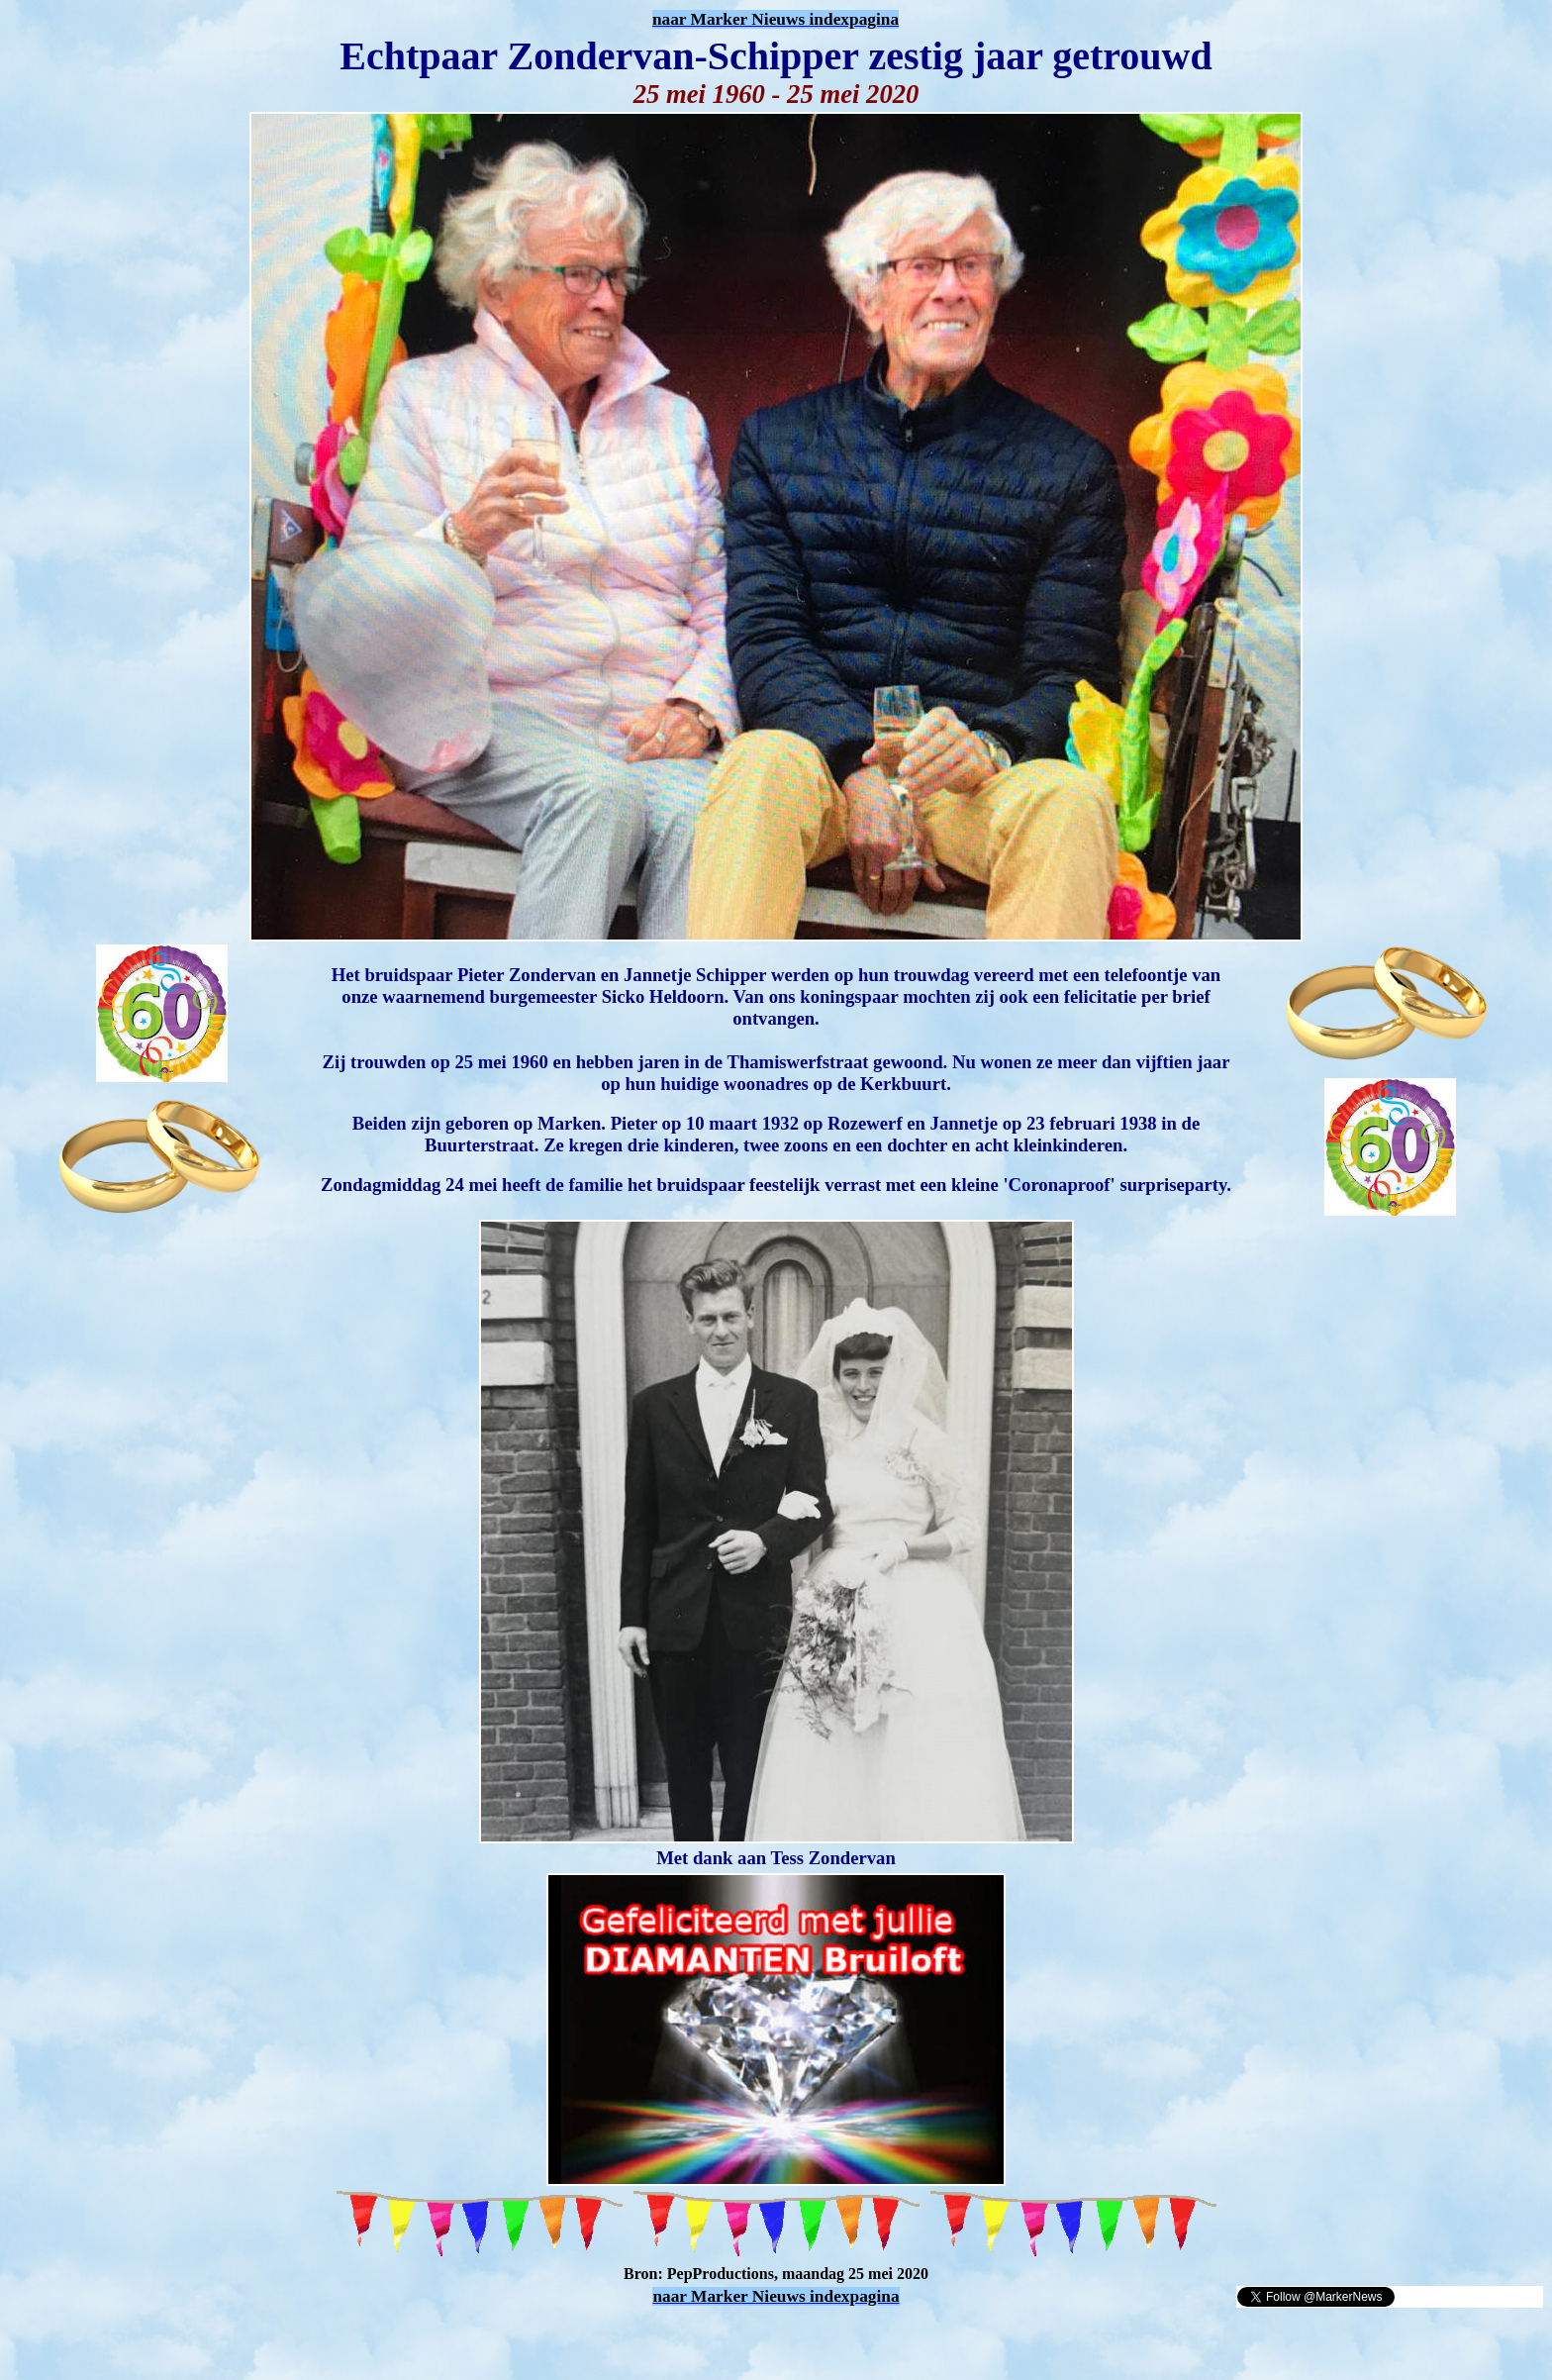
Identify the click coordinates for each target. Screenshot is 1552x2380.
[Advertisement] (239, 2338)
